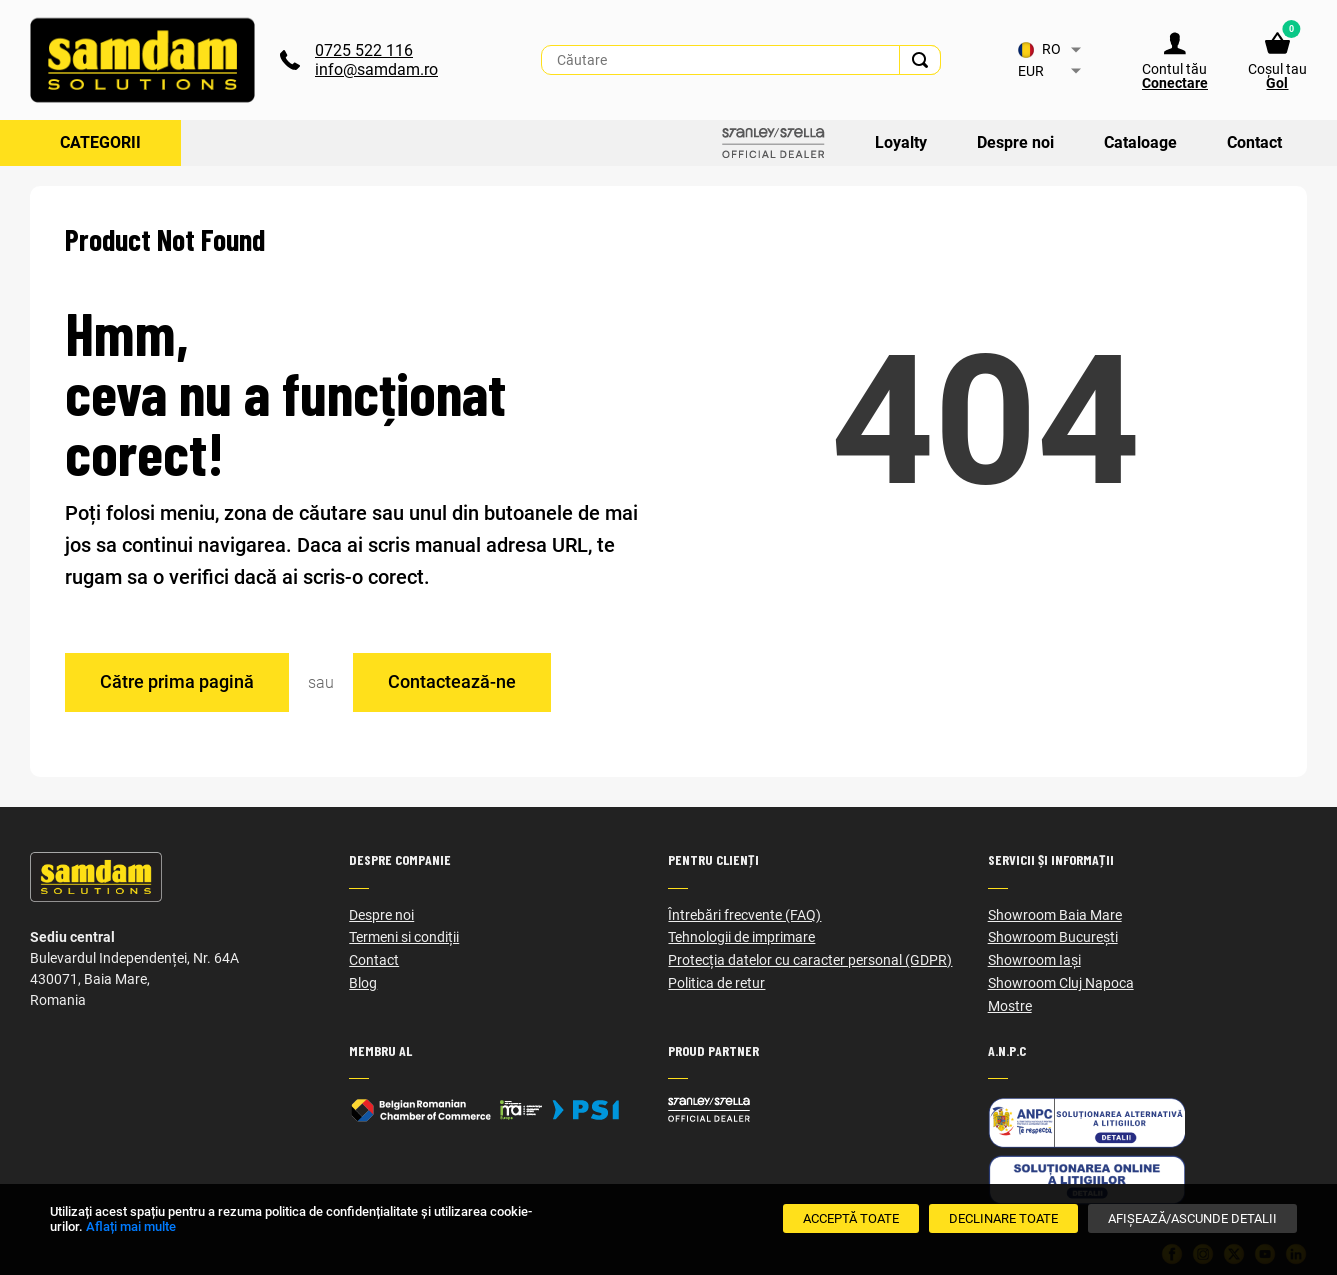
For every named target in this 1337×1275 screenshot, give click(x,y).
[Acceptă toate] (851, 1218)
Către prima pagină (177, 681)
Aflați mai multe (131, 1226)
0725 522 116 (364, 50)
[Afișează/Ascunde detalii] (1192, 1218)
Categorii (100, 142)
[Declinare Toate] (1003, 1218)
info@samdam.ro (376, 69)
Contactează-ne (452, 681)
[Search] (920, 60)
